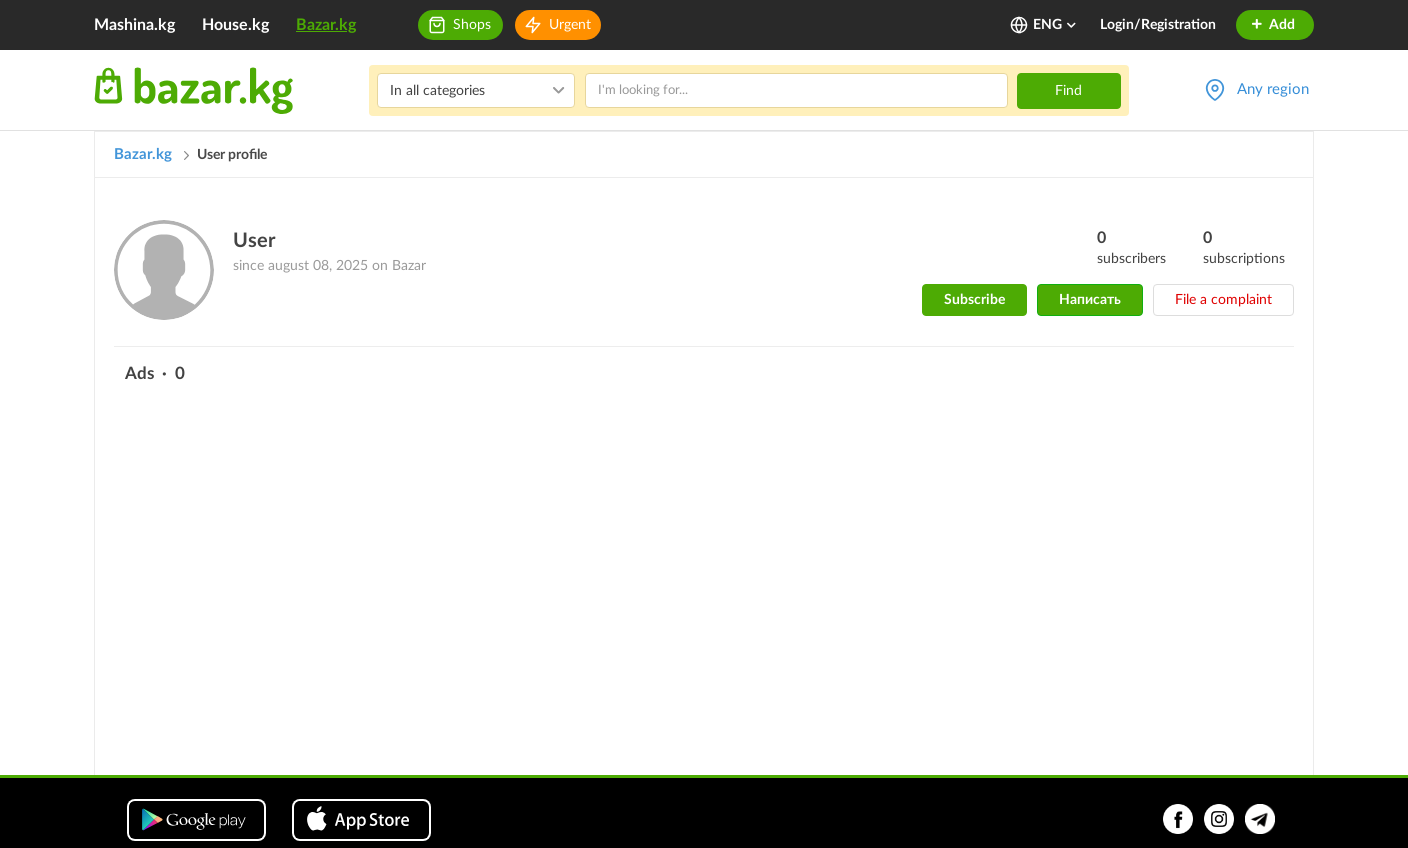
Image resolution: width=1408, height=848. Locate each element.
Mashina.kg (134, 25)
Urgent (570, 25)
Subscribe (974, 300)
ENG (1055, 25)
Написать (1090, 300)
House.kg (235, 25)
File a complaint (1223, 300)
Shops (472, 25)
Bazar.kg (326, 25)
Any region (1273, 89)
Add (1272, 25)
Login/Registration (1158, 25)
